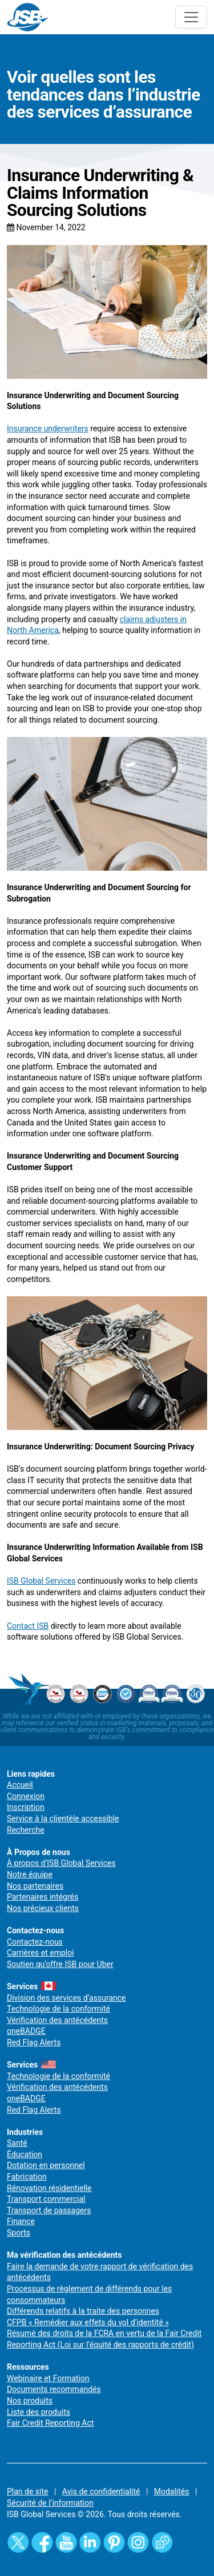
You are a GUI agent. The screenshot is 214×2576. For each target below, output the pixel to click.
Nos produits (30, 2400)
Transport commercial (46, 2199)
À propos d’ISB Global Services (61, 1863)
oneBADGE (26, 2031)
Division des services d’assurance (66, 1997)
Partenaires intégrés (42, 1896)
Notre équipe (30, 1874)
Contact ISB (28, 1625)
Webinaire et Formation (48, 2378)
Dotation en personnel (46, 2165)
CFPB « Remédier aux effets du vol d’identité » (88, 2322)
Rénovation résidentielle (49, 2188)
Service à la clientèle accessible (63, 1818)
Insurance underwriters (47, 428)
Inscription (26, 1807)
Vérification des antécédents (57, 2020)
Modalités (171, 2491)
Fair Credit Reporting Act (50, 2422)
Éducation (24, 2154)
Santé (17, 2143)
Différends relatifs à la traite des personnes (83, 2310)
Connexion (26, 1796)
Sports (18, 2232)
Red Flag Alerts (33, 2042)
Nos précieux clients (43, 1908)
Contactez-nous (35, 1941)
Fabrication (27, 2176)
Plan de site (27, 2491)
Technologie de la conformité (58, 2008)
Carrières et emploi (40, 1952)
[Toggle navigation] (191, 17)
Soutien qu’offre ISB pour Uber (60, 1964)
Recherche (26, 1829)
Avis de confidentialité (101, 2491)
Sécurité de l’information (50, 2502)
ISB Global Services (41, 1580)
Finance (21, 2221)
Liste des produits (38, 2412)
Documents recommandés (54, 2389)
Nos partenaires (35, 1885)
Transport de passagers (49, 2210)
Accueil (20, 1784)
